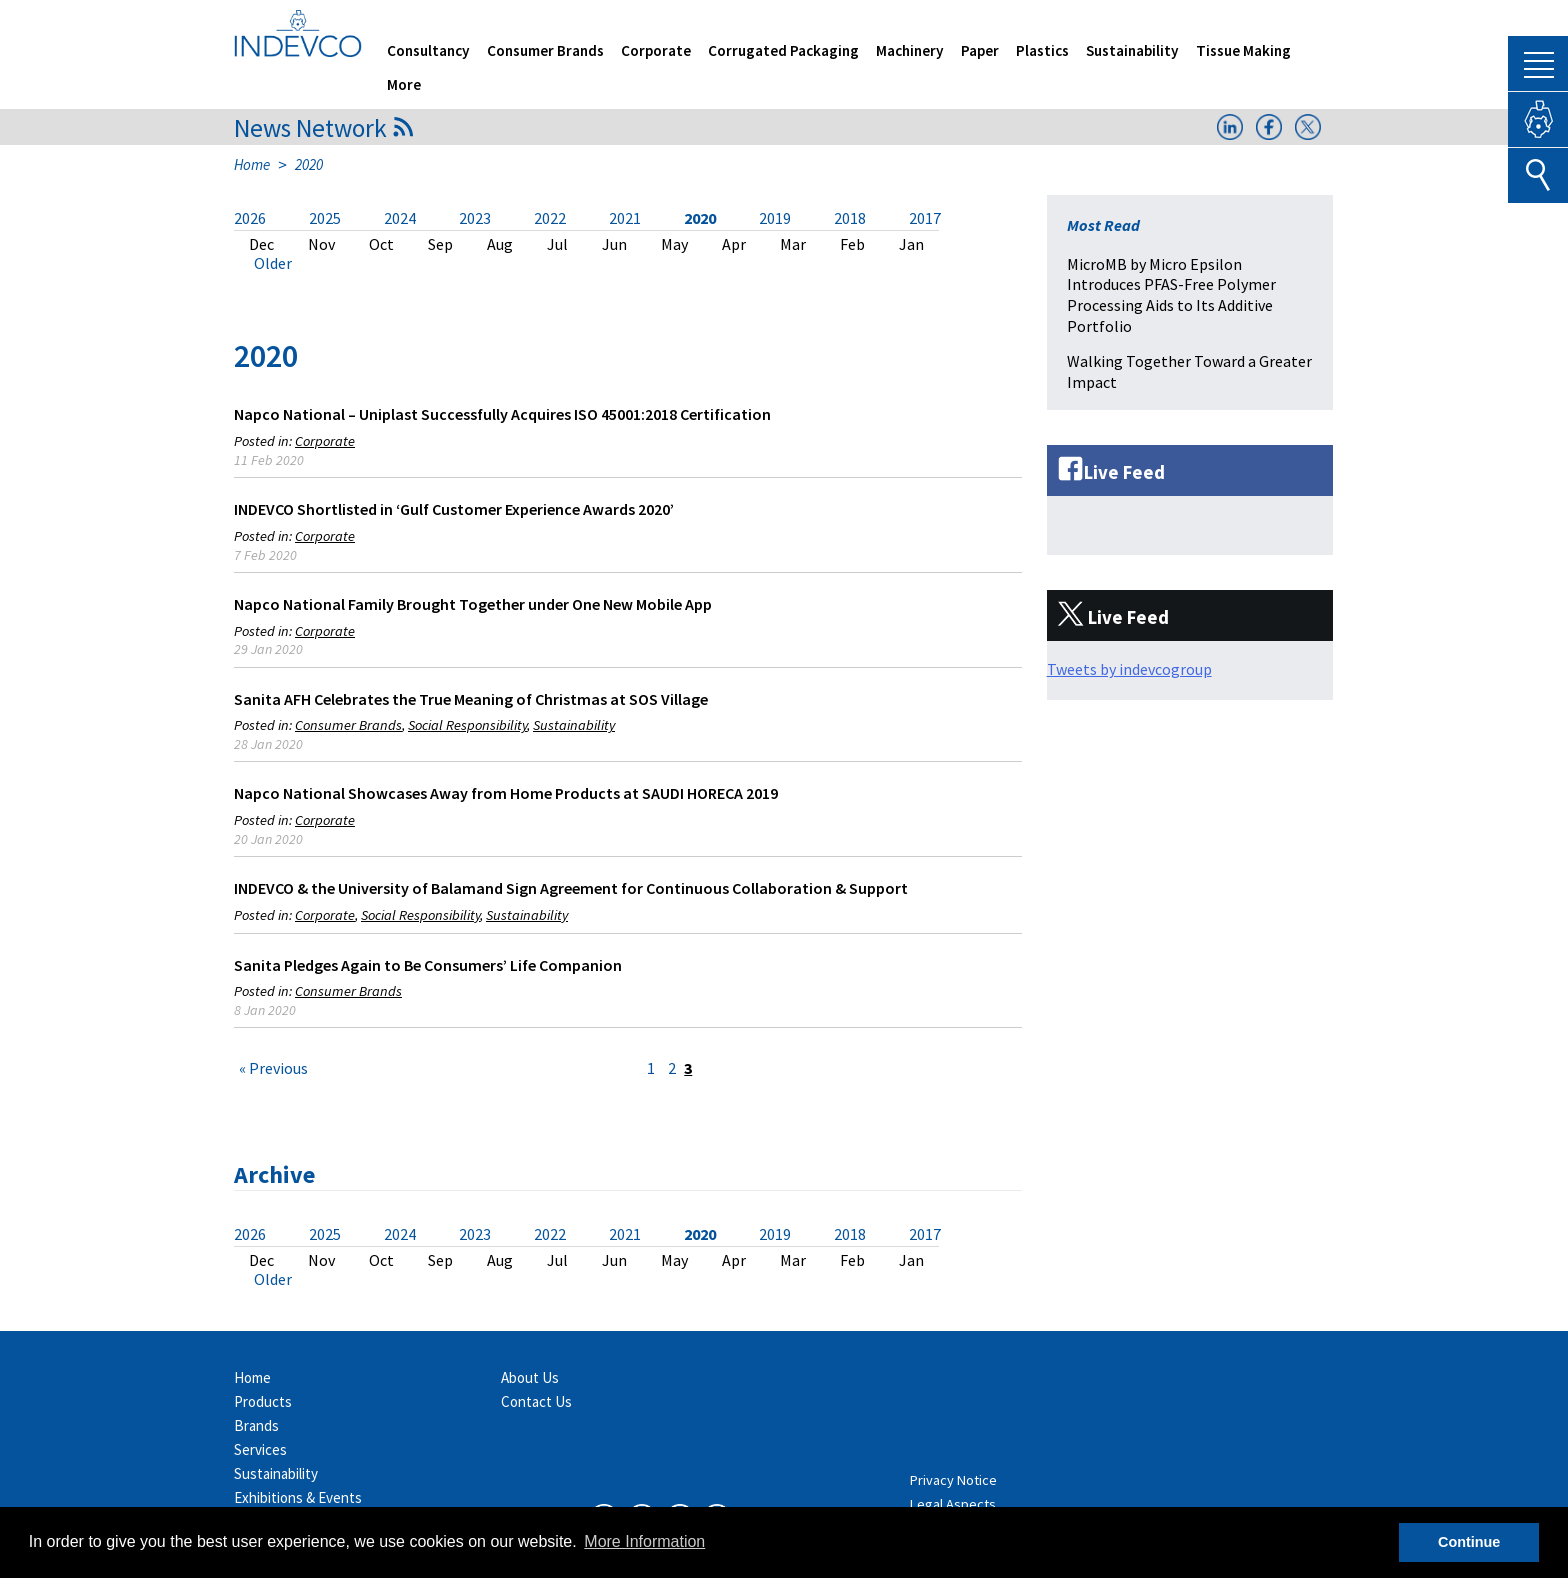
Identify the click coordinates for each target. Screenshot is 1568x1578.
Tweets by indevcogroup (1129, 669)
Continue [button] (1469, 1542)
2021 (625, 218)
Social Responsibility (467, 725)
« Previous (273, 1068)
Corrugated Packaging (783, 50)
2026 (250, 218)
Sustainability (1132, 50)
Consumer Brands (545, 50)
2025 (325, 218)
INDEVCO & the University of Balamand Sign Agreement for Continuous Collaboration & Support (571, 888)
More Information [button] (644, 1541)
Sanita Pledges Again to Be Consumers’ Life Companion (428, 965)
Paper (980, 50)
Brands (256, 1425)
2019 (775, 218)
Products (263, 1401)
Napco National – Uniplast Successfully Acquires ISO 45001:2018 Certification (502, 414)
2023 (475, 218)
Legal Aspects (953, 1504)
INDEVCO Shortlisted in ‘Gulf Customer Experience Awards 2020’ (454, 509)
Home (252, 164)
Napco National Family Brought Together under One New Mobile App (473, 604)
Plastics (1042, 50)
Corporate (656, 50)
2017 (925, 218)
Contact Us (536, 1401)
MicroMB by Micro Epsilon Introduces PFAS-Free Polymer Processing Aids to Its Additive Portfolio (1171, 295)
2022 (550, 218)
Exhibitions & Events (298, 1497)
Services (260, 1449)
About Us (530, 1377)
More (404, 84)
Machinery (910, 50)
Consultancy (428, 50)
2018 (850, 218)
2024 (400, 218)
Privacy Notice (953, 1480)
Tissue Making (1243, 50)
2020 (700, 218)
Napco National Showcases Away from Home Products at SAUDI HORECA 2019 (506, 793)
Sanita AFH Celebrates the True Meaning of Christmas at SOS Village (471, 699)
